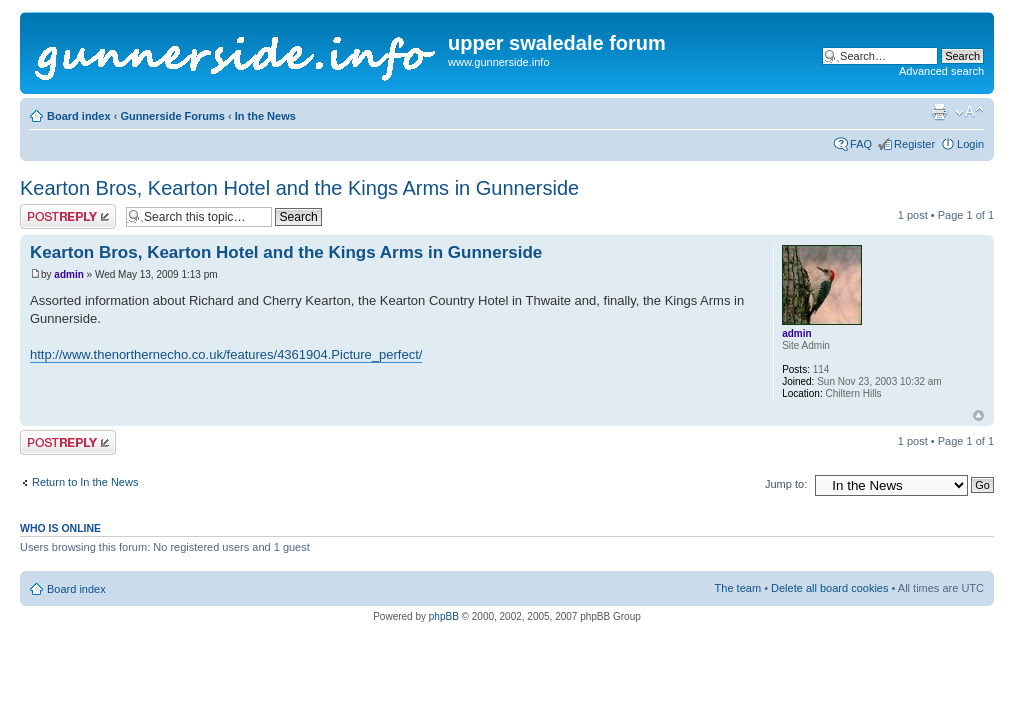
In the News (265, 116)
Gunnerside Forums (172, 116)
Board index (79, 116)
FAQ (861, 144)
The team (738, 588)
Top (978, 415)
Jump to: (786, 484)
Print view (939, 112)
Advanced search (941, 71)
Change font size (969, 112)
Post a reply (68, 216)
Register (914, 144)
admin (68, 274)
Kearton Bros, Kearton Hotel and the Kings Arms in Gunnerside (299, 188)
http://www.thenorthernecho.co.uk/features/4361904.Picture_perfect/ (226, 354)
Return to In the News (85, 482)
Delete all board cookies (829, 588)
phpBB (444, 616)
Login (970, 144)
